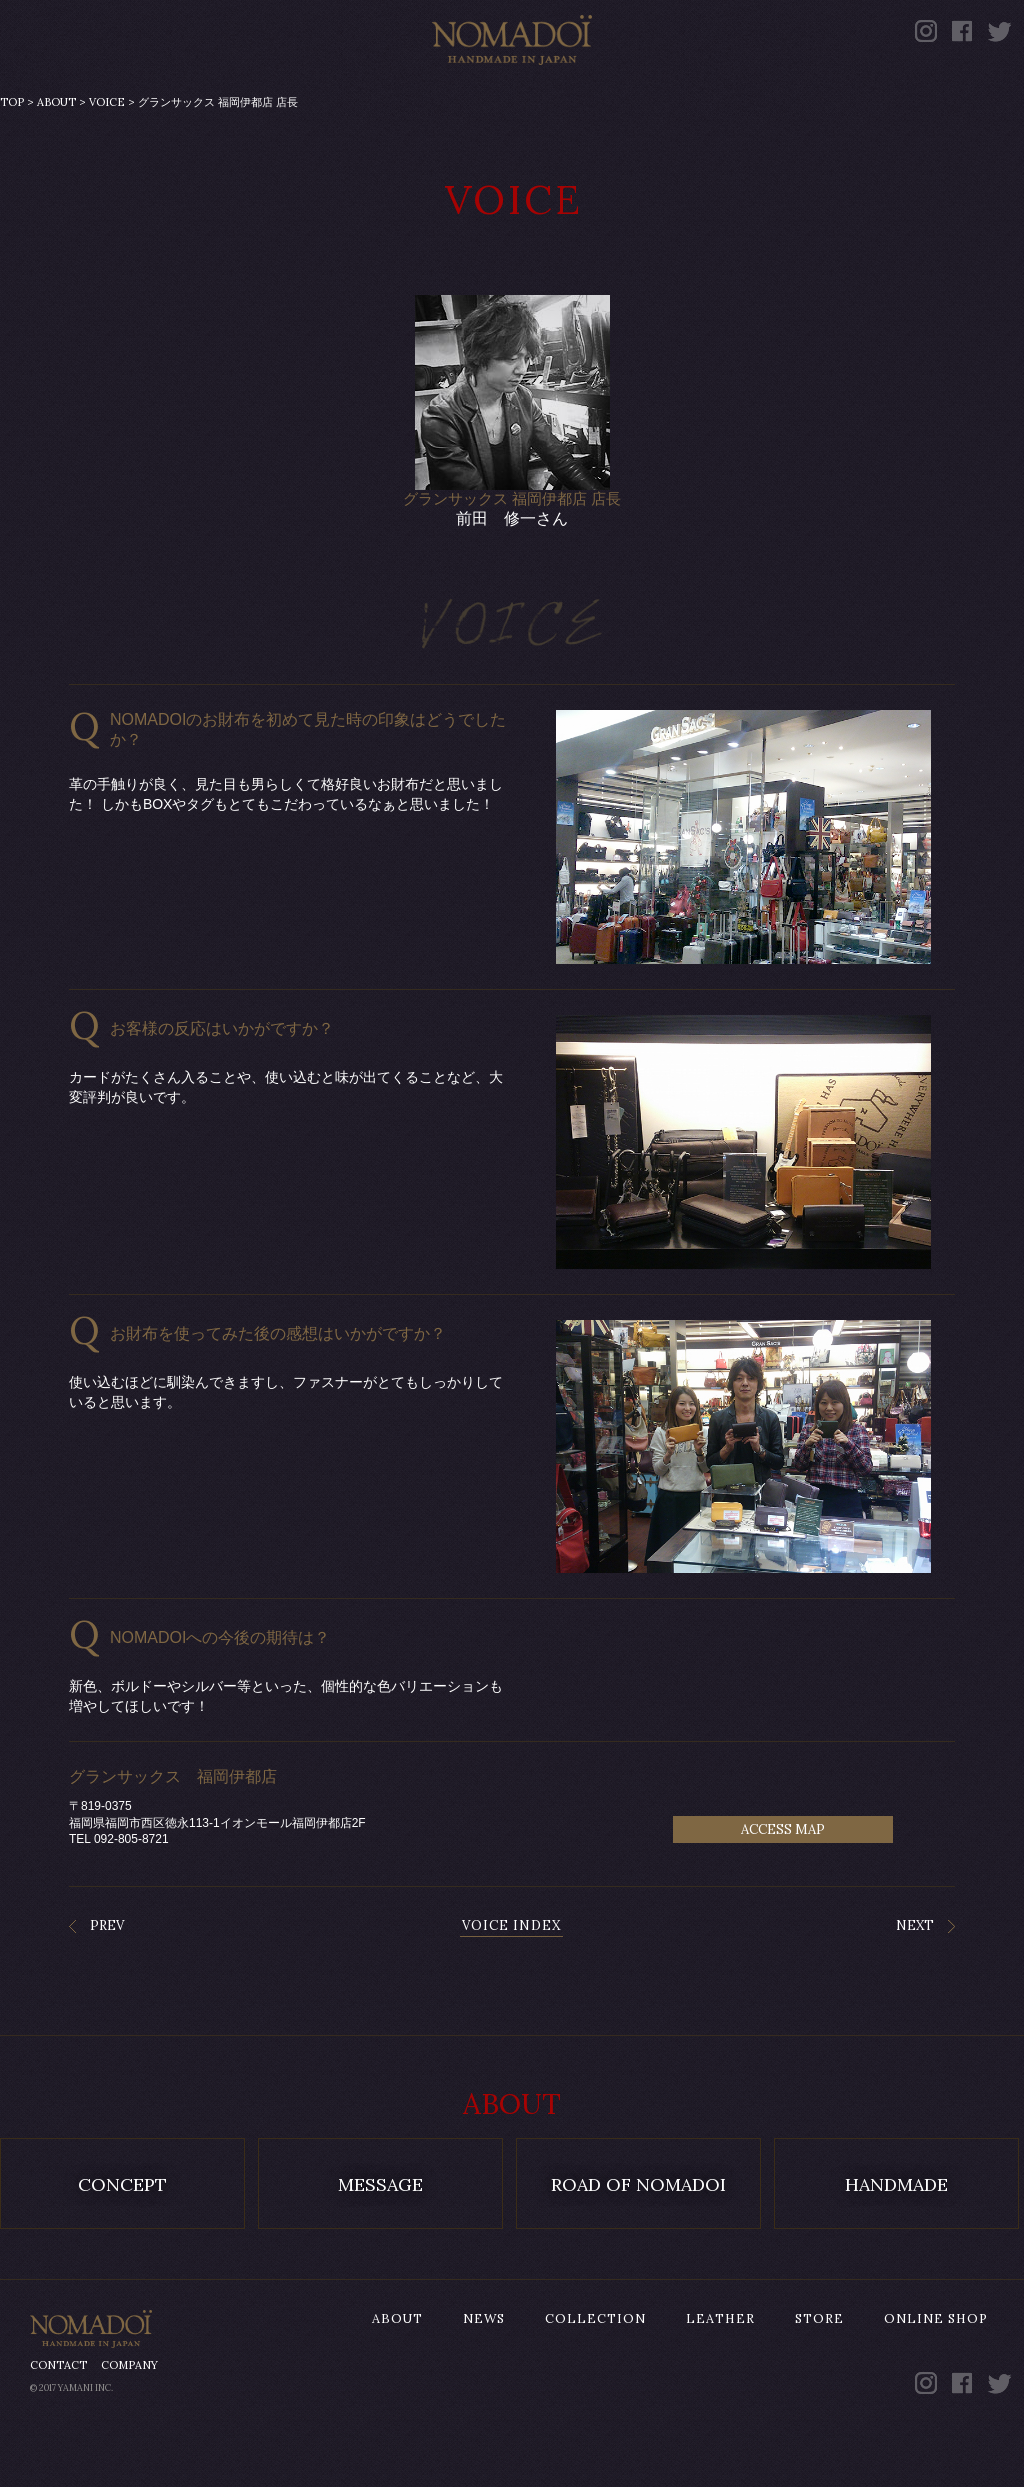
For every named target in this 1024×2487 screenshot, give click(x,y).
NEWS (245, 98)
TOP (12, 152)
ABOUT (108, 98)
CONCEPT (122, 2234)
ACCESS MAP (783, 1879)
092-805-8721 (131, 1889)
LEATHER (593, 98)
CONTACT (58, 2415)
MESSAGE (380, 2234)
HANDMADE (896, 2234)
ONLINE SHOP (889, 98)
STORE (732, 98)
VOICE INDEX (511, 1975)
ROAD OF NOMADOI (638, 2234)
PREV (107, 1975)
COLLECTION (409, 98)
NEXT (915, 1975)
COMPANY (129, 2415)
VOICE (107, 152)
